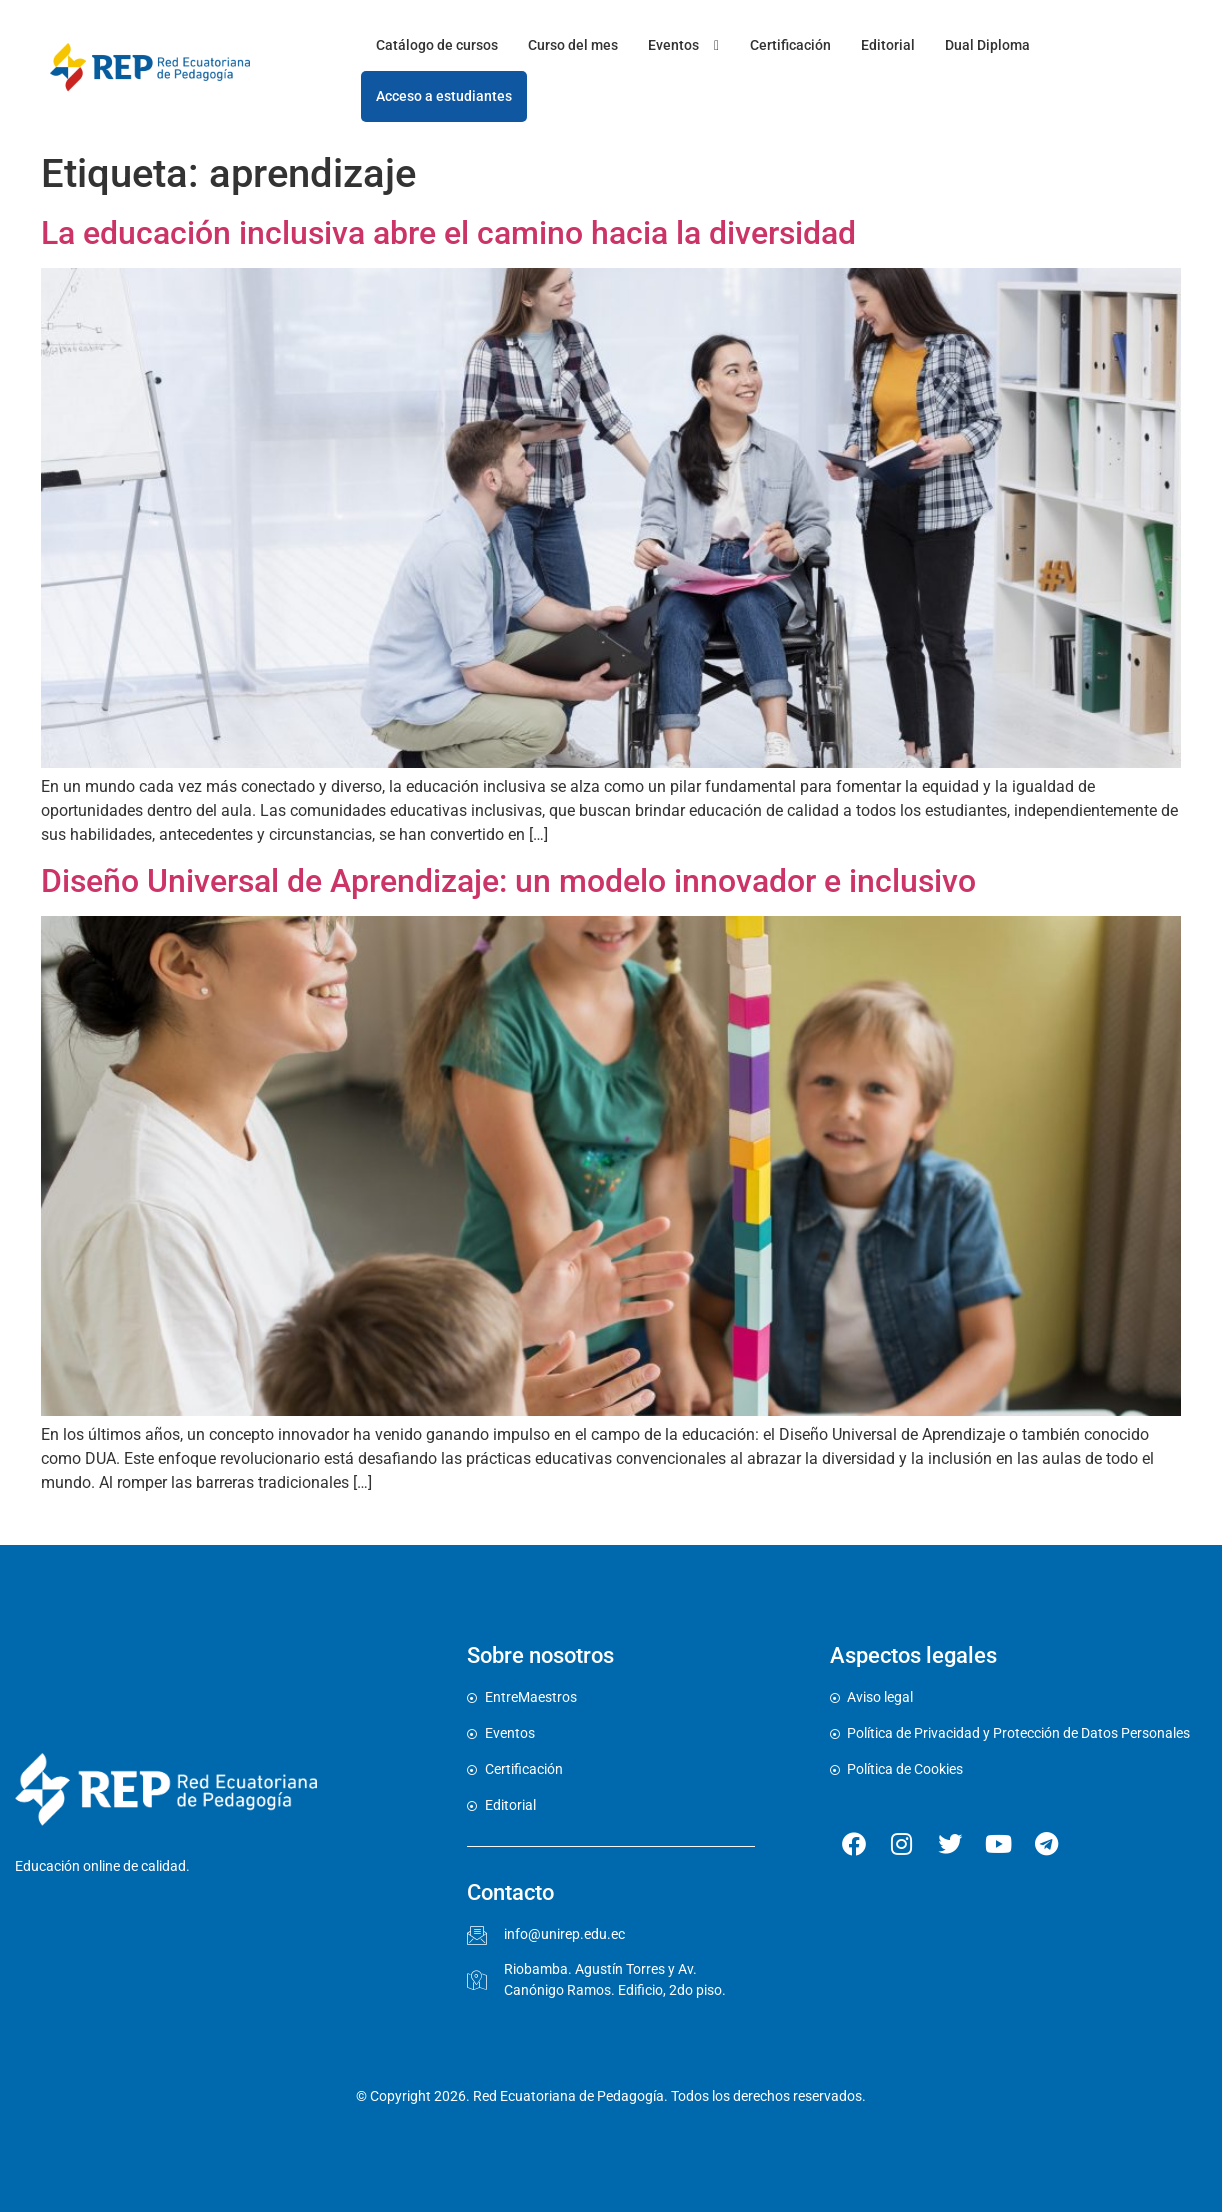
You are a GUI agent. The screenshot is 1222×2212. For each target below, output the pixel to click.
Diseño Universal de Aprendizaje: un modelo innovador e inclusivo (508, 881)
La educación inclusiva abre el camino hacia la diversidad (448, 233)
